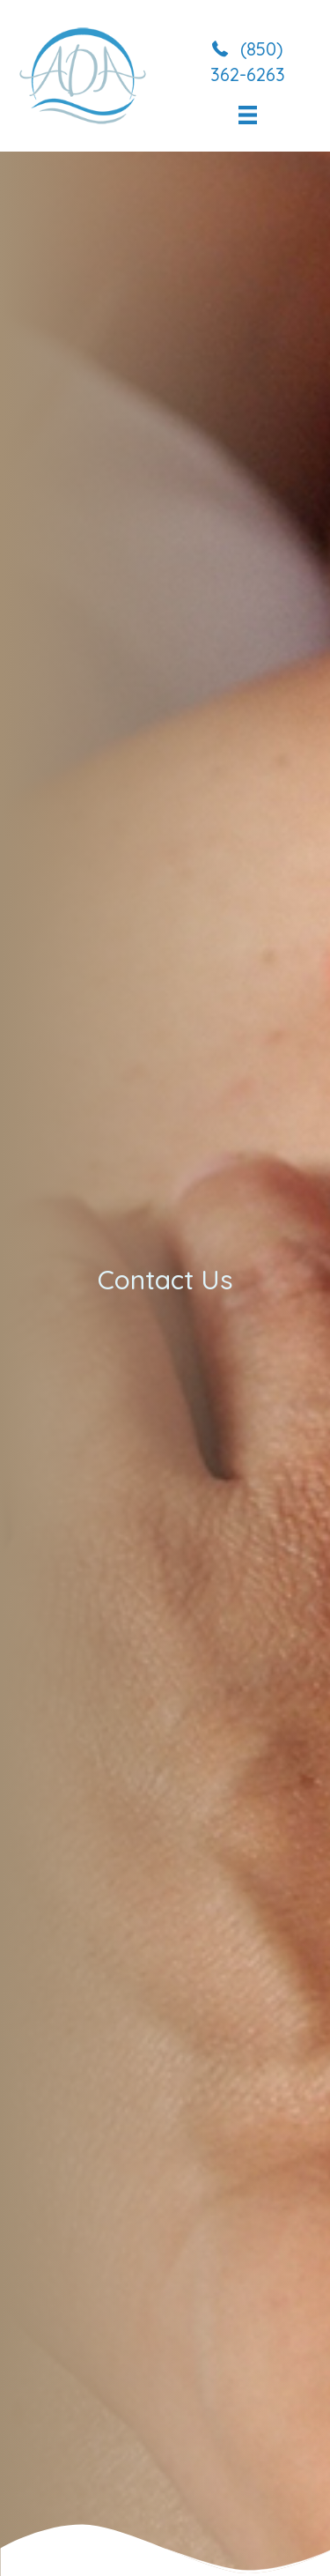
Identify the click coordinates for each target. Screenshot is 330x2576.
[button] (248, 60)
